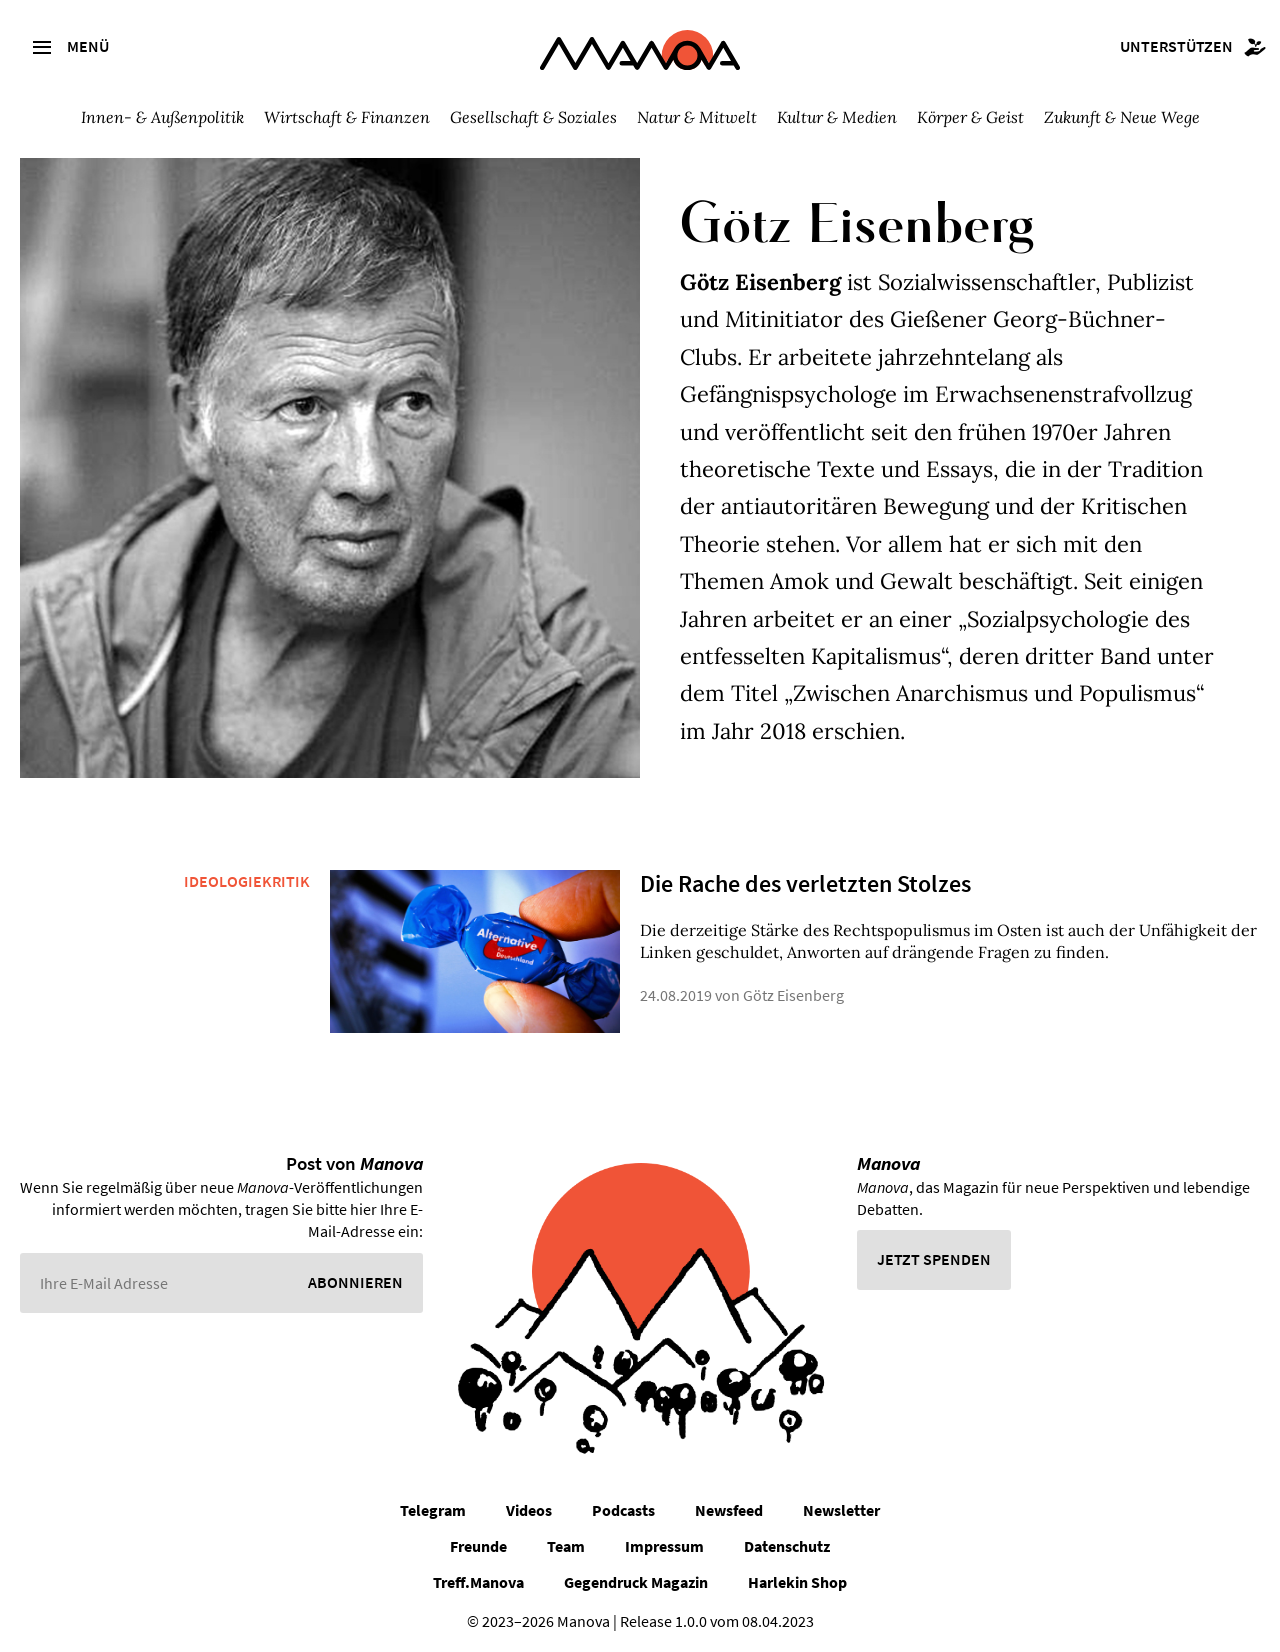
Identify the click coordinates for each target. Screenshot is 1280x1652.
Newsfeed (729, 1510)
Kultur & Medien (837, 117)
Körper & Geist (970, 117)
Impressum (664, 1546)
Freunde (478, 1546)
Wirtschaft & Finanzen (347, 117)
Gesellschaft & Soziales (533, 117)
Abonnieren (355, 1282)
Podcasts (623, 1510)
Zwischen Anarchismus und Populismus (994, 693)
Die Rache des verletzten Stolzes (805, 883)
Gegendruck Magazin (636, 1582)
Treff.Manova (478, 1582)
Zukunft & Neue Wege (1122, 117)
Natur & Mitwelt (697, 117)
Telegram (433, 1510)
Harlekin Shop (797, 1582)
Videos (529, 1510)
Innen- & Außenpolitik (162, 117)
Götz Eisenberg (793, 995)
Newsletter (841, 1510)
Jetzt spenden (934, 1259)
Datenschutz (787, 1546)
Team (566, 1546)
